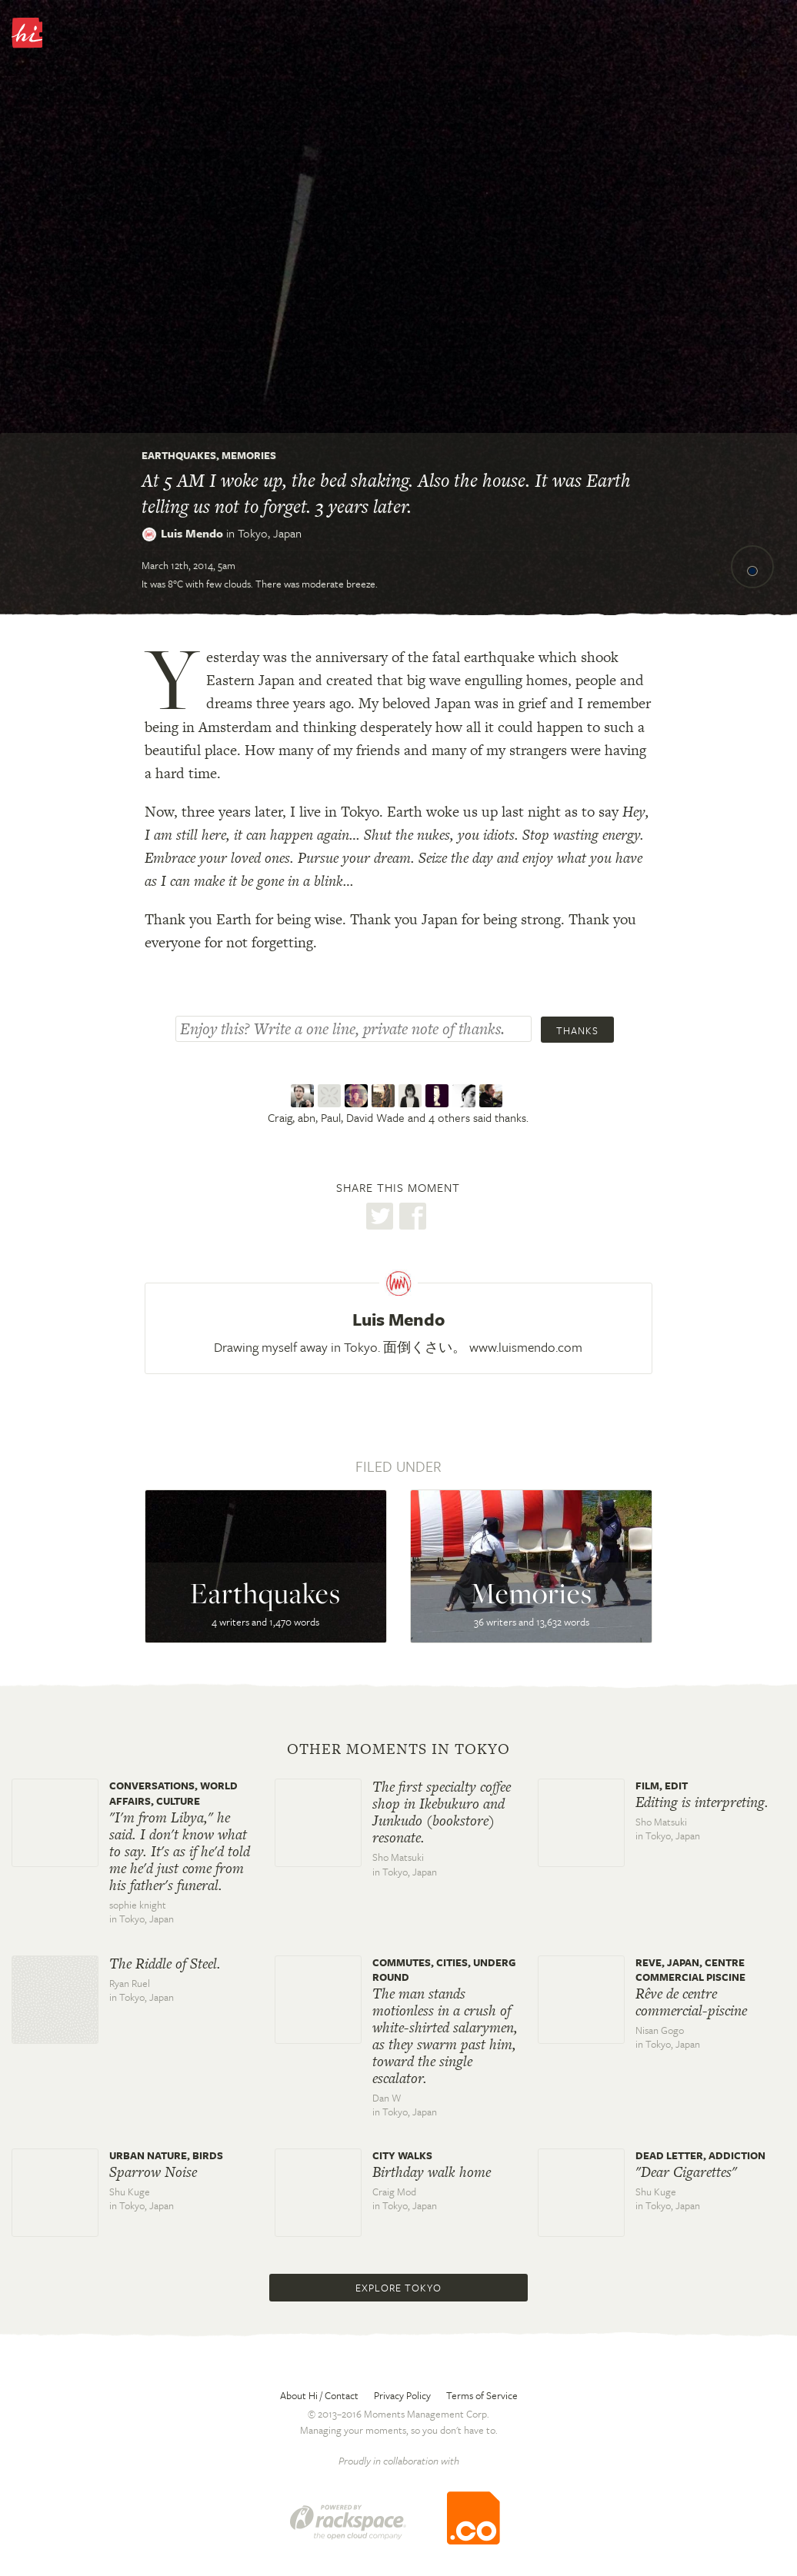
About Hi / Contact (319, 2395)
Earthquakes (179, 455)
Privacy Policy (402, 2395)
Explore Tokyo (398, 2287)
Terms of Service (482, 2395)
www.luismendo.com (525, 1346)
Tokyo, (270, 532)
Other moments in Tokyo (398, 1749)
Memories (249, 455)
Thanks (577, 1030)
